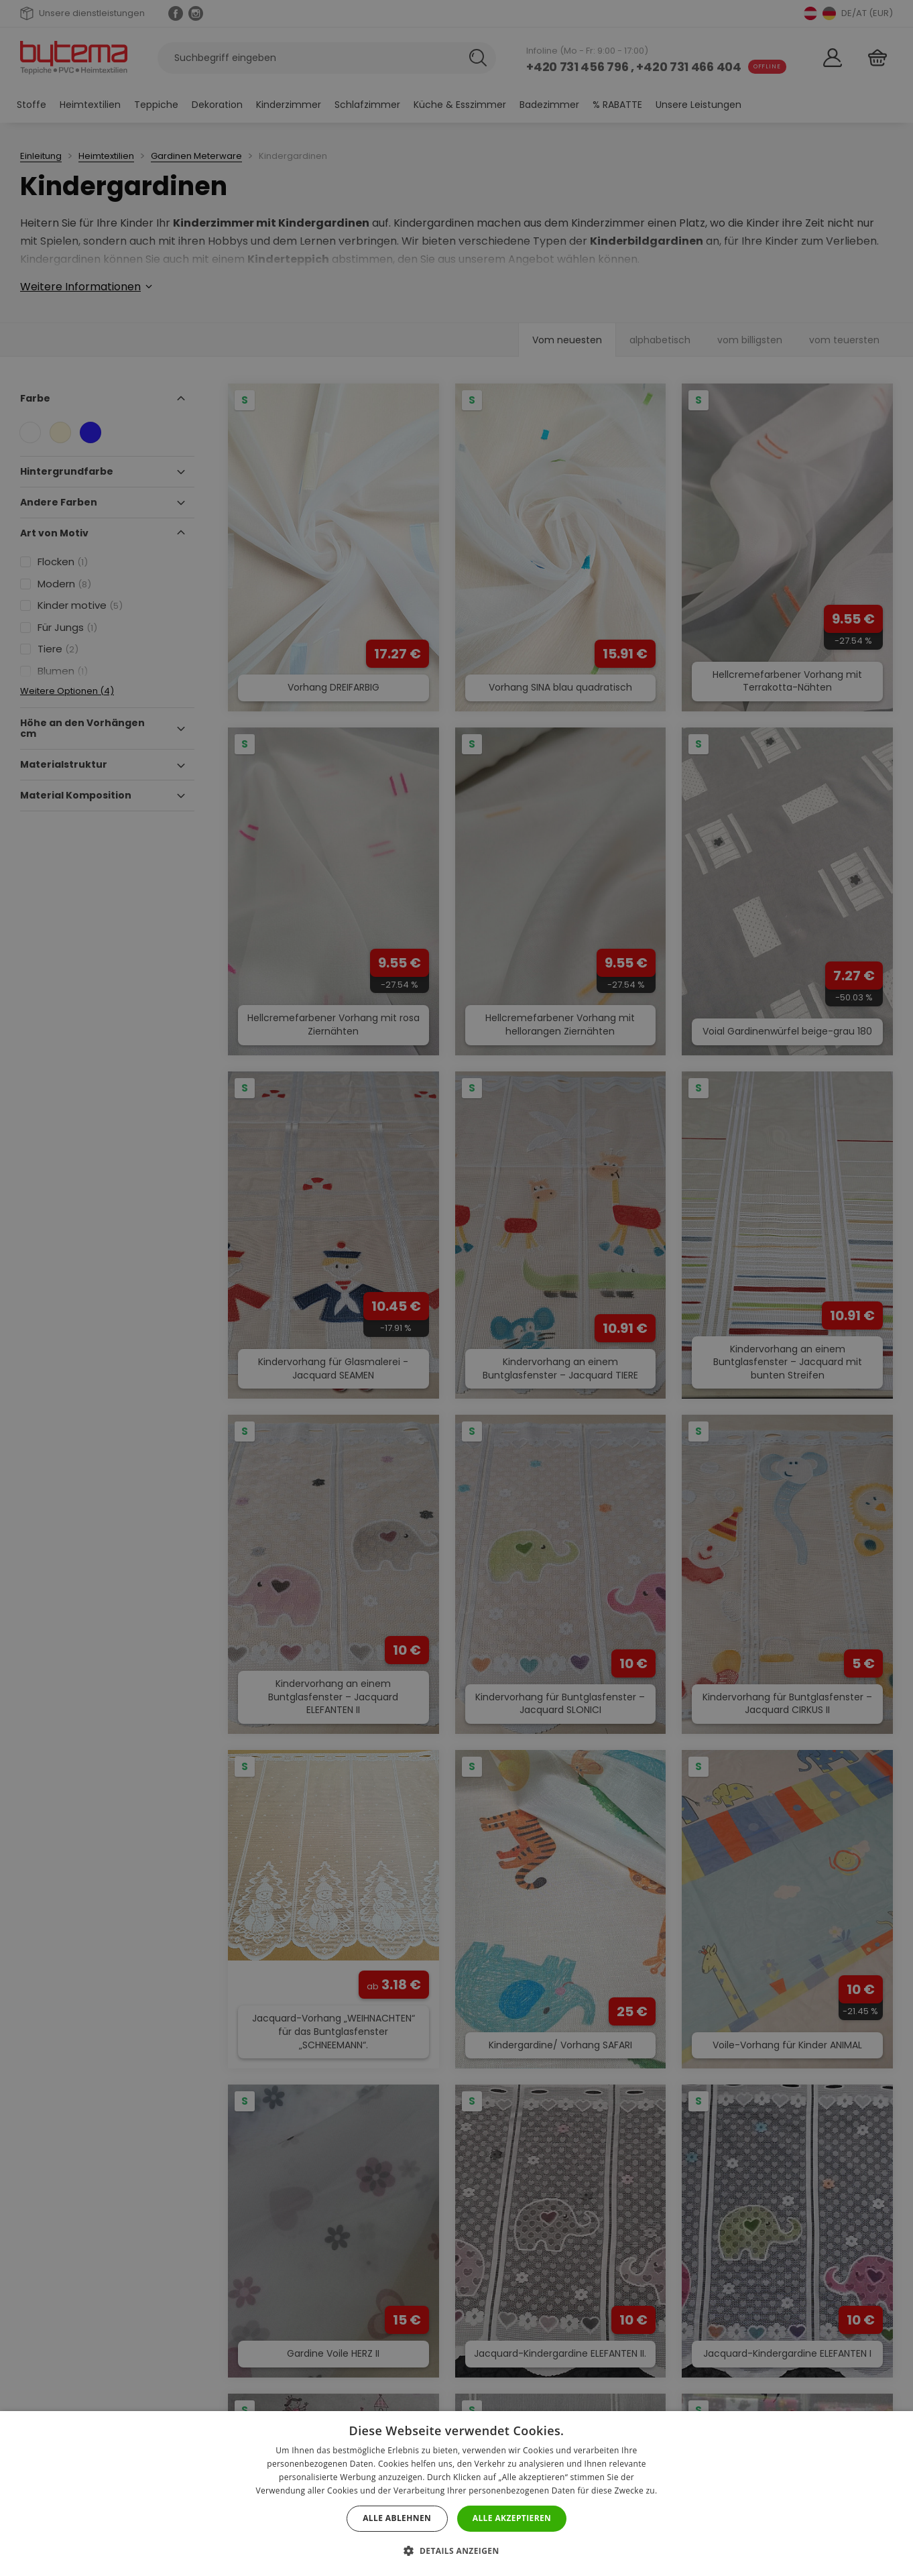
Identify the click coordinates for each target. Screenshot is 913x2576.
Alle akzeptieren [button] (512, 2518)
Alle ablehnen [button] (397, 2518)
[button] (456, 2551)
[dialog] (456, 1288)
